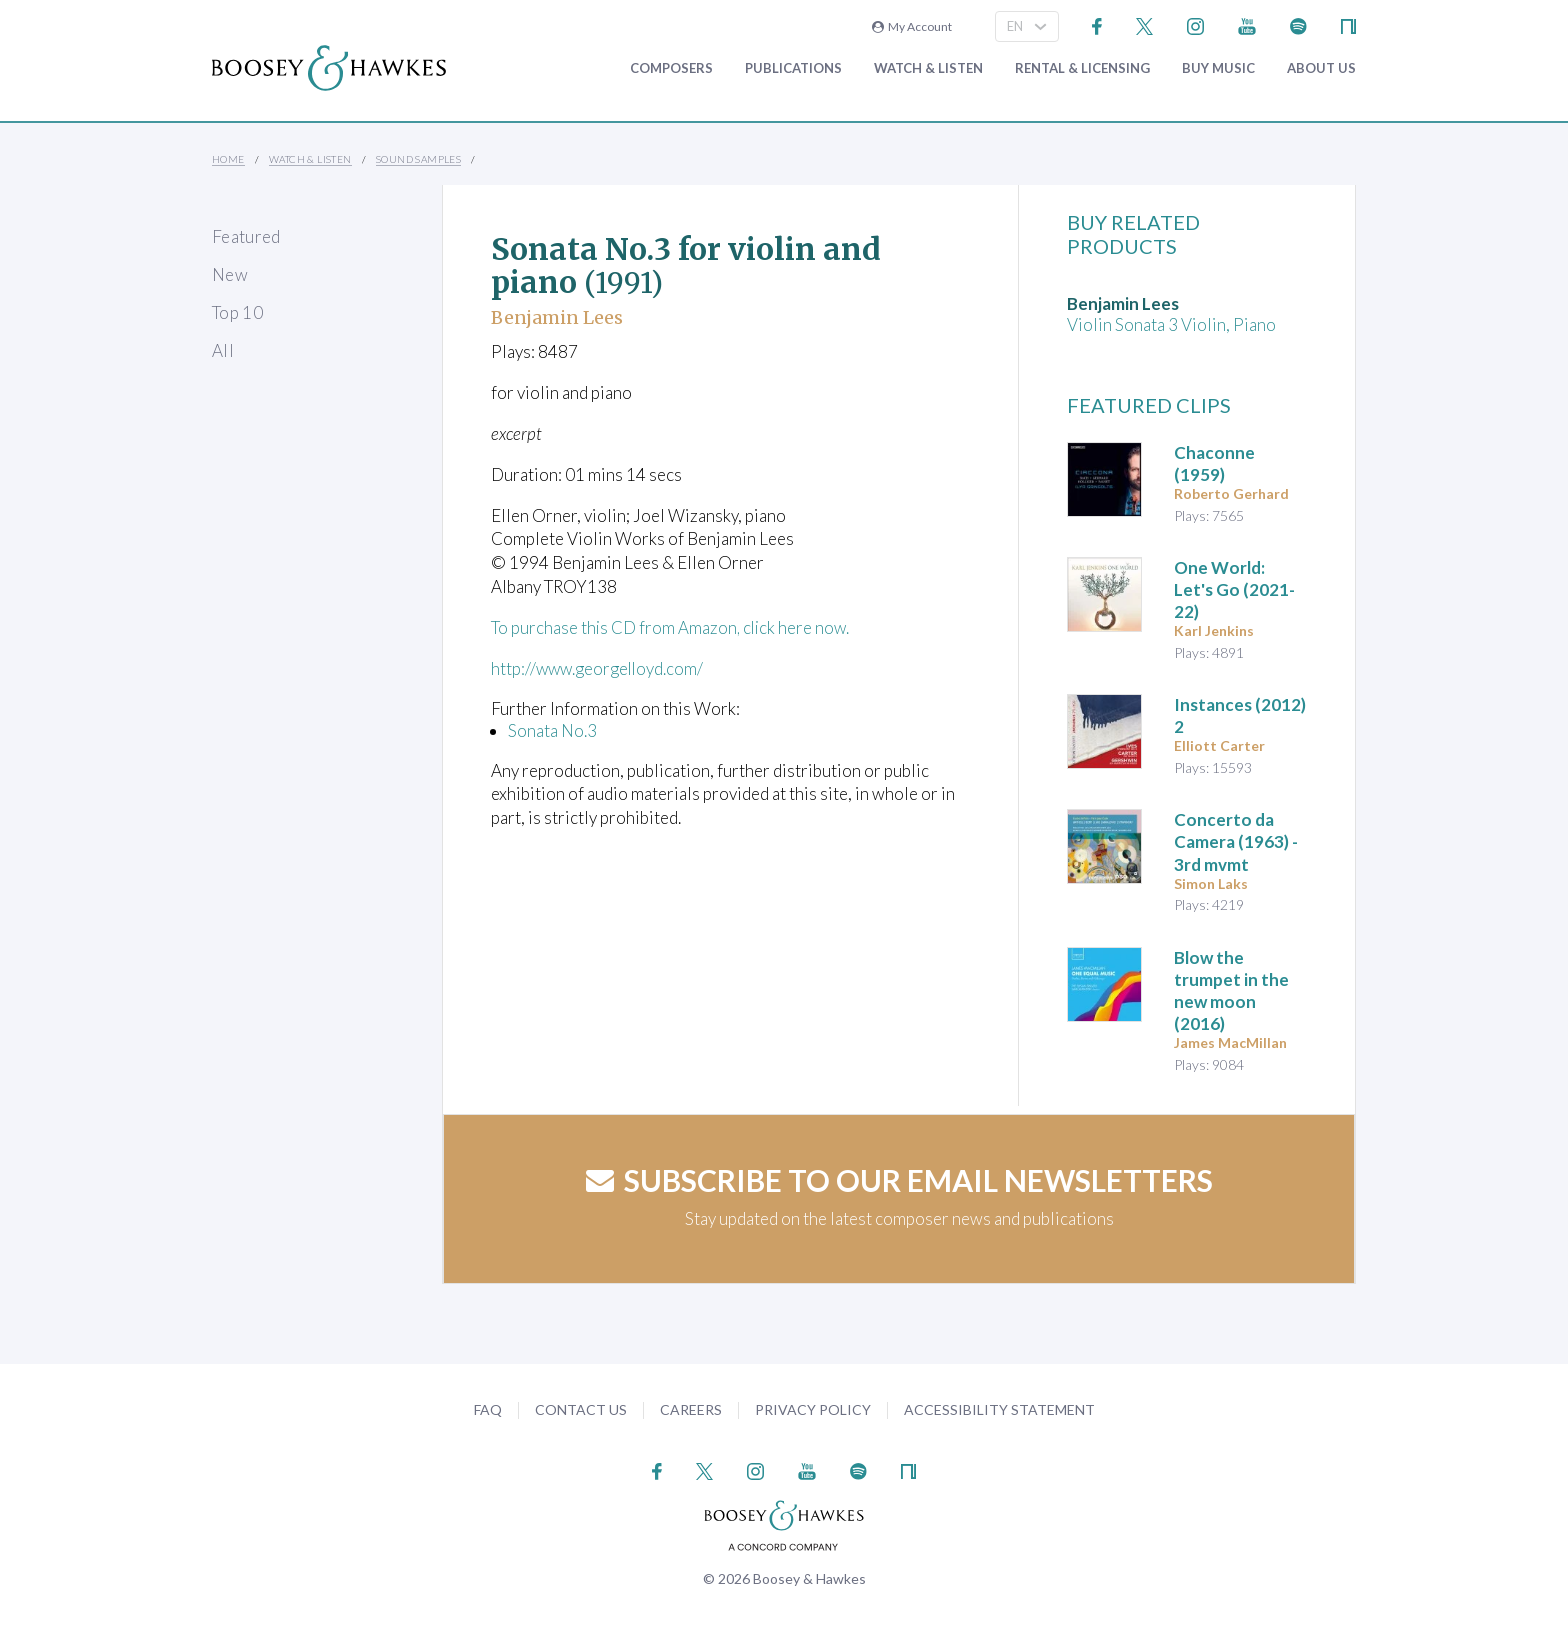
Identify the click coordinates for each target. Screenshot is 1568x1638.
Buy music (1218, 68)
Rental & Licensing (1082, 68)
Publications (793, 68)
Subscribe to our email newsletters (899, 1180)
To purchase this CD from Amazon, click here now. (672, 627)
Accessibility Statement (999, 1409)
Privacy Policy (813, 1409)
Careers (691, 1409)
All (223, 350)
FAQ (488, 1409)
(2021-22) (1234, 589)
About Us (1321, 68)
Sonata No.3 (552, 730)
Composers (671, 68)
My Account (912, 26)
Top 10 (237, 312)
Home (228, 159)
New (230, 274)
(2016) (1231, 990)
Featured (246, 236)
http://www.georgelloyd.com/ (599, 668)
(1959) (1214, 463)
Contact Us (581, 1409)
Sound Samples (418, 159)
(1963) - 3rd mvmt (1236, 841)
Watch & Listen (928, 68)
